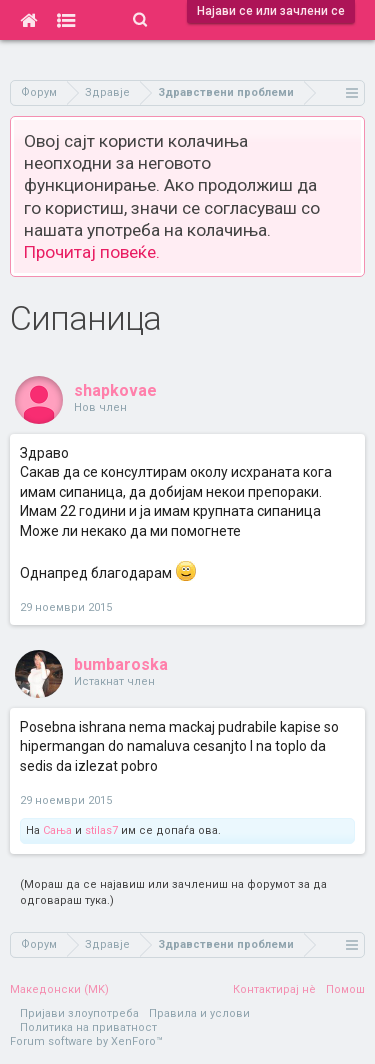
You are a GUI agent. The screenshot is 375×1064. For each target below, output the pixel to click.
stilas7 (101, 830)
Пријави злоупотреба (79, 1013)
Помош (345, 989)
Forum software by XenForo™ (86, 1041)
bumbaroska (121, 664)
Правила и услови (199, 1013)
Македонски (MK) (59, 989)
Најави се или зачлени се (271, 11)
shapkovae (115, 390)
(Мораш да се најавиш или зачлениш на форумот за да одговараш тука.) (173, 892)
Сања (57, 830)
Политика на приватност (88, 1027)
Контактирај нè (274, 989)
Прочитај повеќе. (92, 252)
